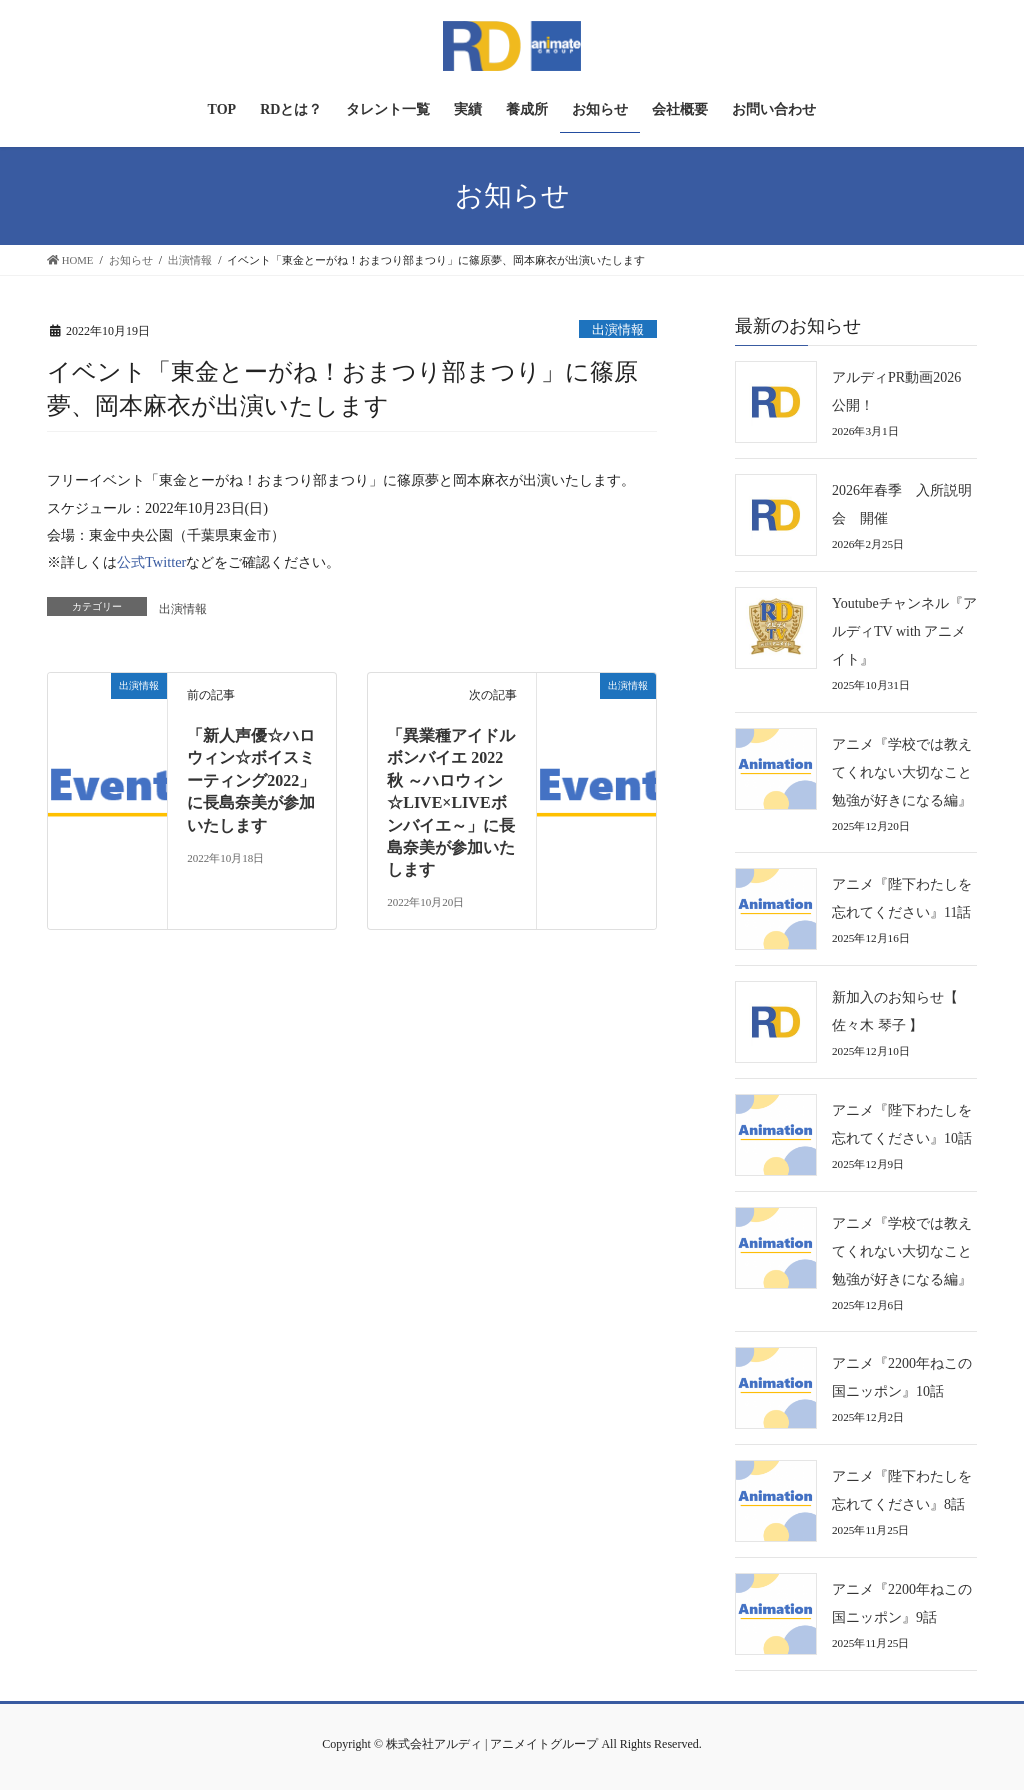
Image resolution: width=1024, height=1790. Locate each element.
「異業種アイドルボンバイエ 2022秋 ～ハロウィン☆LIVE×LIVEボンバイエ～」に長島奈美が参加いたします (451, 802)
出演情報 (618, 330)
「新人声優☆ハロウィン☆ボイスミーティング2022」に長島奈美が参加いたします (251, 780)
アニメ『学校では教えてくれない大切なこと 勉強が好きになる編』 (909, 772)
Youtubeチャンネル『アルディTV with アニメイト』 (904, 631)
